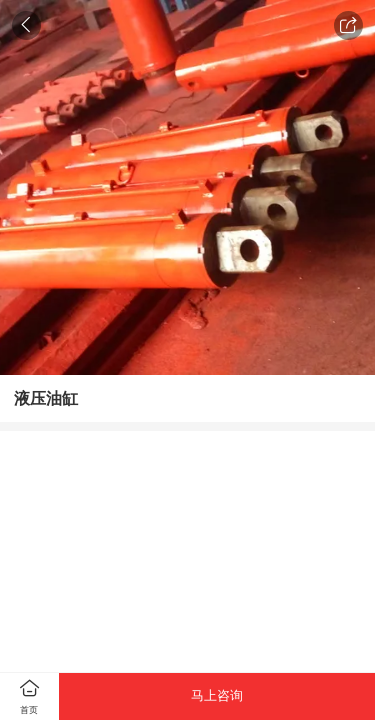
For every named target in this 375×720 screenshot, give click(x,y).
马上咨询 (217, 695)
